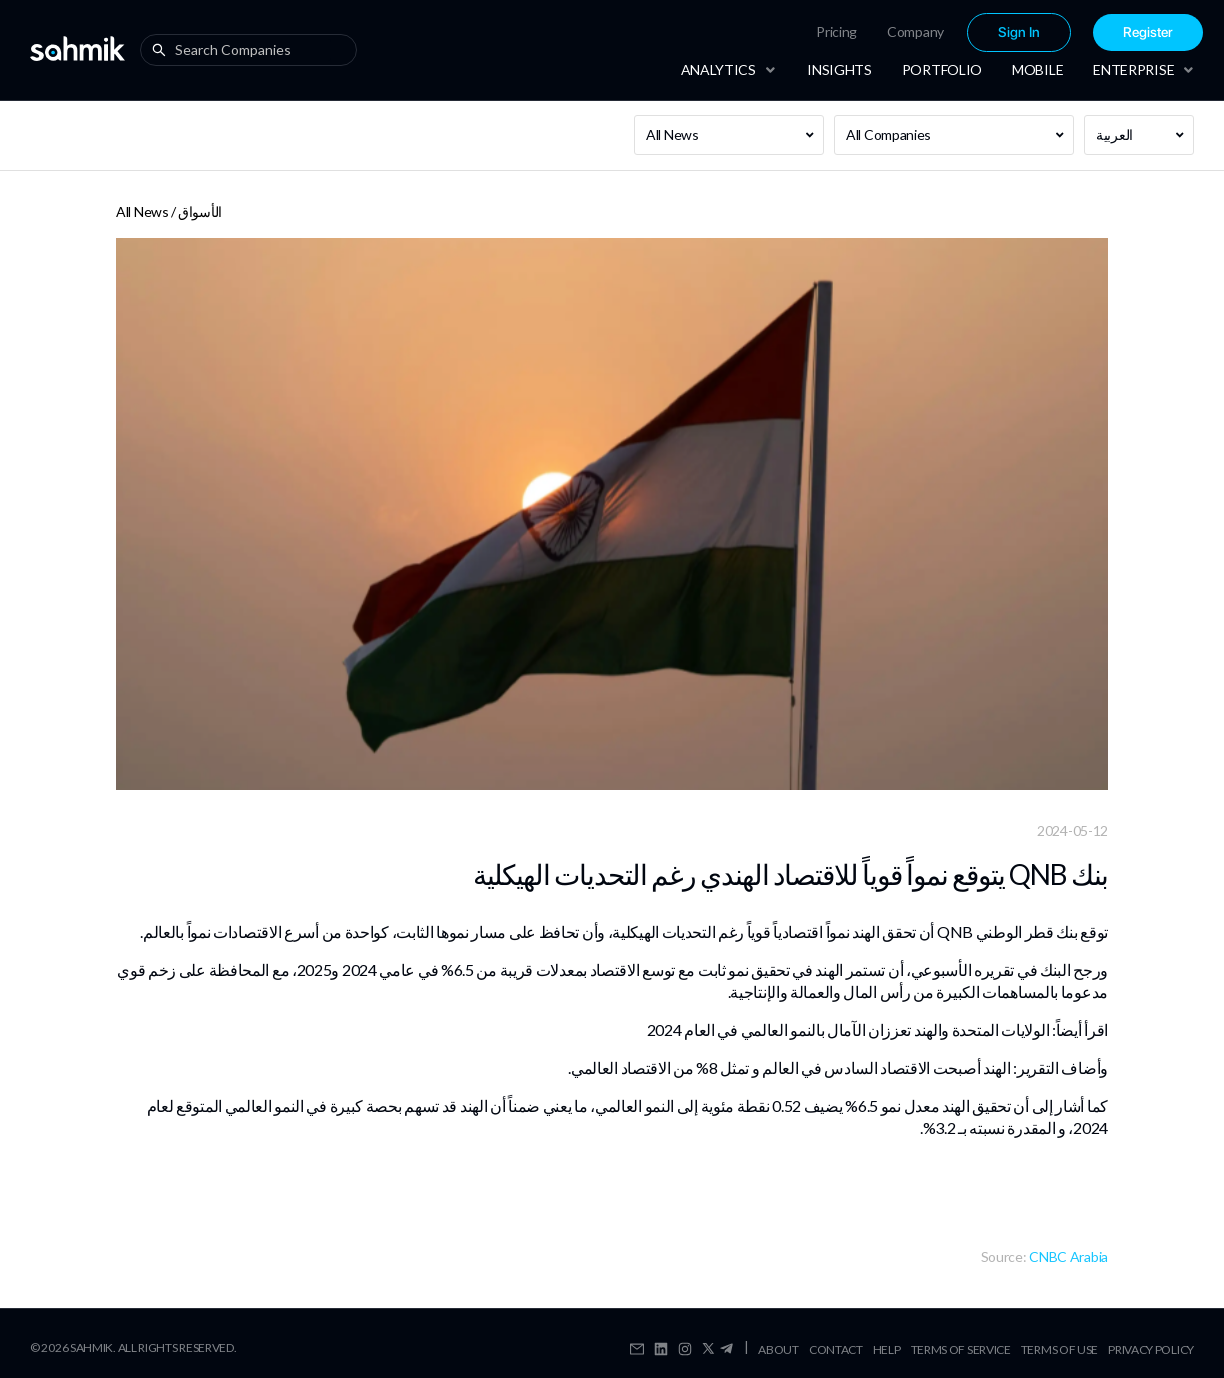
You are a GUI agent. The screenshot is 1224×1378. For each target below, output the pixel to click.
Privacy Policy (1151, 1349)
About (778, 1349)
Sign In (1019, 32)
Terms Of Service (961, 1349)
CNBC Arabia (1068, 1256)
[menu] (945, 32)
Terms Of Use (1059, 1349)
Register (1148, 32)
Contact (836, 1349)
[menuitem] (836, 32)
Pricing (836, 31)
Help (887, 1349)
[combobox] (253, 50)
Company (915, 31)
